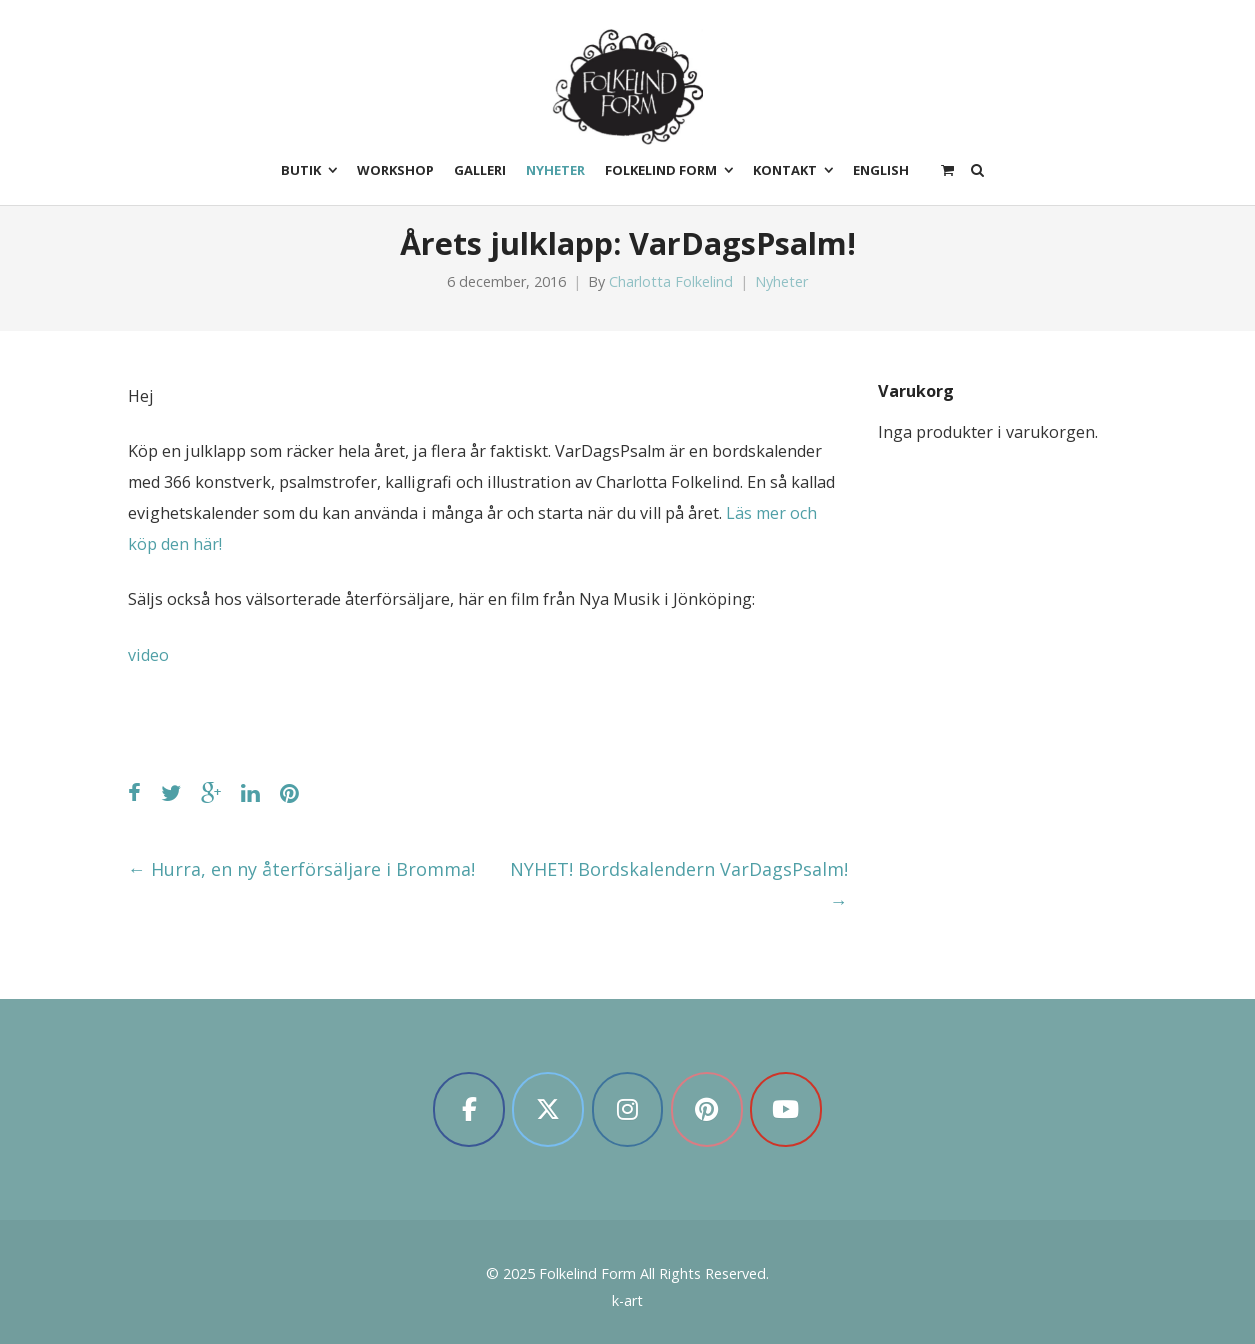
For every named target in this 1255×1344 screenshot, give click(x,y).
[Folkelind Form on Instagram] (628, 1110)
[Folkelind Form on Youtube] (786, 1110)
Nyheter (781, 281)
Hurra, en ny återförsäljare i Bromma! (301, 869)
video (148, 655)
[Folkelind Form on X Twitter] (548, 1110)
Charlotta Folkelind (671, 281)
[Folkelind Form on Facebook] (469, 1110)
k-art (627, 1300)
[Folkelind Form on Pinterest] (707, 1110)
